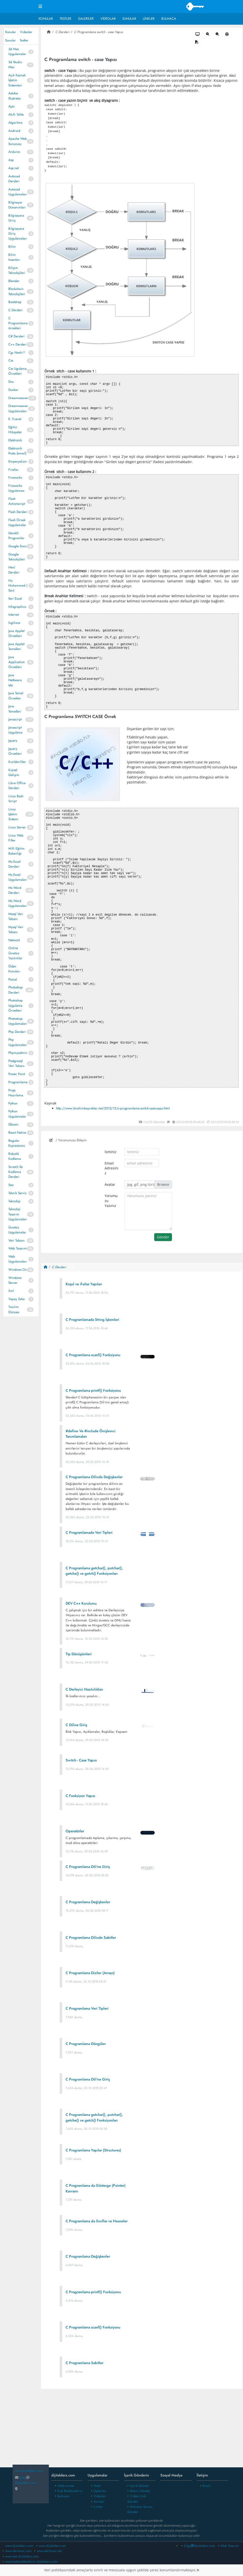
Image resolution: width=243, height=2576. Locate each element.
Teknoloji (14, 1201)
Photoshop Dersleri (15, 990)
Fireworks (15, 477)
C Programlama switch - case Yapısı (98, 32)
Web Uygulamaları (17, 1259)
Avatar (110, 1184)
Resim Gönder (140, 2491)
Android (14, 130)
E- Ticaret (14, 419)
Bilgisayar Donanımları (17, 205)
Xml (11, 1290)
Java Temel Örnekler (15, 695)
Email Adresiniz (111, 1168)
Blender (13, 281)
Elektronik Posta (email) (17, 451)
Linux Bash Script (15, 798)
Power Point (16, 1074)
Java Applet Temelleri (16, 646)
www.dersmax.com (18, 2551)
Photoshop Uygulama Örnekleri (15, 1005)
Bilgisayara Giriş (16, 218)
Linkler (149, 18)
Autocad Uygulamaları (17, 192)
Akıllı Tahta (16, 114)
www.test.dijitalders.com (22, 2556)
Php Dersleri (17, 1031)
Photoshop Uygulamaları (17, 1021)
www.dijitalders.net (52, 2545)
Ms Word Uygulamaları (17, 903)
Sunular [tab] (10, 40)
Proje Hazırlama (15, 1093)
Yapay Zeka (16, 1299)
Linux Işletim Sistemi (13, 814)
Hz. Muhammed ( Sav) (17, 585)
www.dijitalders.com (19, 2545)
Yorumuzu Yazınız (111, 1201)
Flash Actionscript (16, 501)
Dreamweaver (18, 398)
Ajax (11, 106)
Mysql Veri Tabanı (15, 929)
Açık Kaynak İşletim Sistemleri (17, 80)
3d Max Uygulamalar (17, 51)
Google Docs (17, 546)
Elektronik (15, 440)
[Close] (197, 2570)
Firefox (13, 469)
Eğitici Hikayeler (15, 429)
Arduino (14, 151)
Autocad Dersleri (14, 179)
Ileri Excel (15, 598)
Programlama (18, 1082)
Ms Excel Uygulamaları (17, 877)
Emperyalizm (17, 461)
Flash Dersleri (18, 512)
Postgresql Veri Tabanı (16, 1063)
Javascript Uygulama (15, 730)
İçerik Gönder (140, 2485)
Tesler (97, 2485)
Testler (65, 18)
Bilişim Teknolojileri (16, 270)
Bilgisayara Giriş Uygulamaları (17, 233)
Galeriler (86, 18)
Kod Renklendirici (70, 2491)
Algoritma (15, 122)
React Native (17, 1132)
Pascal (12, 979)
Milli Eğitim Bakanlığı (16, 851)
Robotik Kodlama (14, 1156)
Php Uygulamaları (17, 1042)
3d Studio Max (15, 64)
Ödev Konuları (14, 969)
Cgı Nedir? (16, 352)
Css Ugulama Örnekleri (17, 371)
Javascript (15, 719)
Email (206, 2485)
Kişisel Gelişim (13, 772)
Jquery (12, 740)
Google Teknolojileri (16, 557)
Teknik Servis (17, 1193)
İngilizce (14, 622)
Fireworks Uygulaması (16, 488)
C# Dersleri (16, 336)
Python (13, 1103)
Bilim (12, 246)
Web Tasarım (17, 1248)
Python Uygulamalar (17, 1114)
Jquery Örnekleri (15, 751)
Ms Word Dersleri (14, 890)
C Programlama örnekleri (18, 323)
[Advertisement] (141, 2431)
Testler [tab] (24, 40)
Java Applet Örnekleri (16, 633)
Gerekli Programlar (16, 535)
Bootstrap (14, 302)
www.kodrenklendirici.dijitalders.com (31, 2561)
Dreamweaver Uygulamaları (18, 408)
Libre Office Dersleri (17, 785)
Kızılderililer (17, 761)
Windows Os (17, 1269)
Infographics (17, 606)
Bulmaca (168, 18)
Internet (13, 614)
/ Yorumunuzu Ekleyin (68, 1140)
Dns (11, 381)
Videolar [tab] (26, 32)
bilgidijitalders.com (199, 2545)
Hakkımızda (65, 2485)
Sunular (129, 18)
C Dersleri (15, 310)
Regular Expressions (16, 1143)
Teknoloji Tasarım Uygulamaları (17, 1214)
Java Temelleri (14, 709)
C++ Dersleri (17, 344)
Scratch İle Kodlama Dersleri (15, 1172)
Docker (13, 390)
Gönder (163, 1237)
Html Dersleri (13, 570)
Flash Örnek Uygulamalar (17, 522)
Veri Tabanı (16, 1240)
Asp (11, 160)
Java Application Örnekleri (16, 662)
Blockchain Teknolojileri (16, 291)
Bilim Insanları (14, 257)
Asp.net (13, 168)
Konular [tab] (10, 32)
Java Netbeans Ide (15, 680)
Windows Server (14, 1280)
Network (14, 940)
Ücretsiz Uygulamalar (17, 1230)
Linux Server (17, 827)
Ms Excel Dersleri (14, 864)
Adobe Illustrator (14, 96)
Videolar (108, 18)
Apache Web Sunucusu (17, 141)
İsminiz (110, 1152)
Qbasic (13, 1124)
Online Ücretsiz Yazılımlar (15, 953)
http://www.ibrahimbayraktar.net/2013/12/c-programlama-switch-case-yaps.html (113, 1108)
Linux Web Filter (15, 838)
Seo (11, 1185)
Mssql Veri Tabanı (15, 916)
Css (10, 360)
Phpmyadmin (17, 1052)
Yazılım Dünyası (13, 1309)
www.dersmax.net (49, 2551)
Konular (45, 18)
